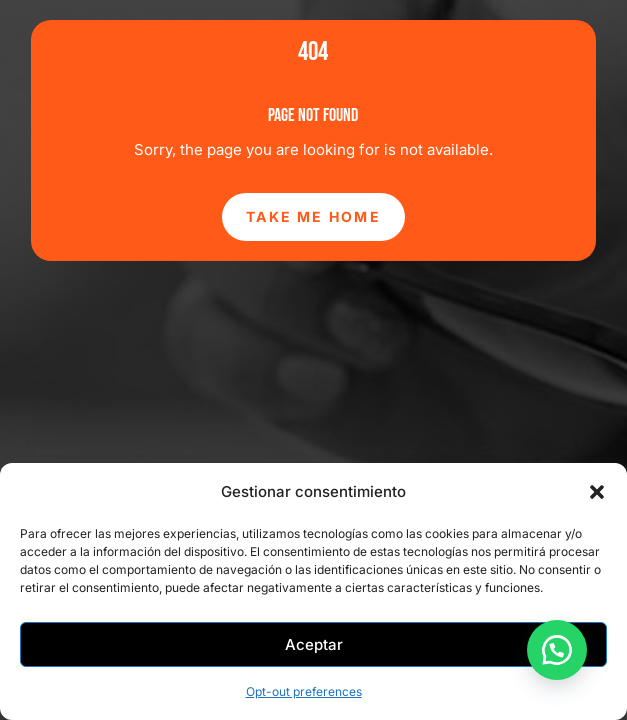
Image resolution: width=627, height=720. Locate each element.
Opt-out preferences (304, 691)
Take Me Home (313, 216)
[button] (597, 492)
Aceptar (314, 644)
